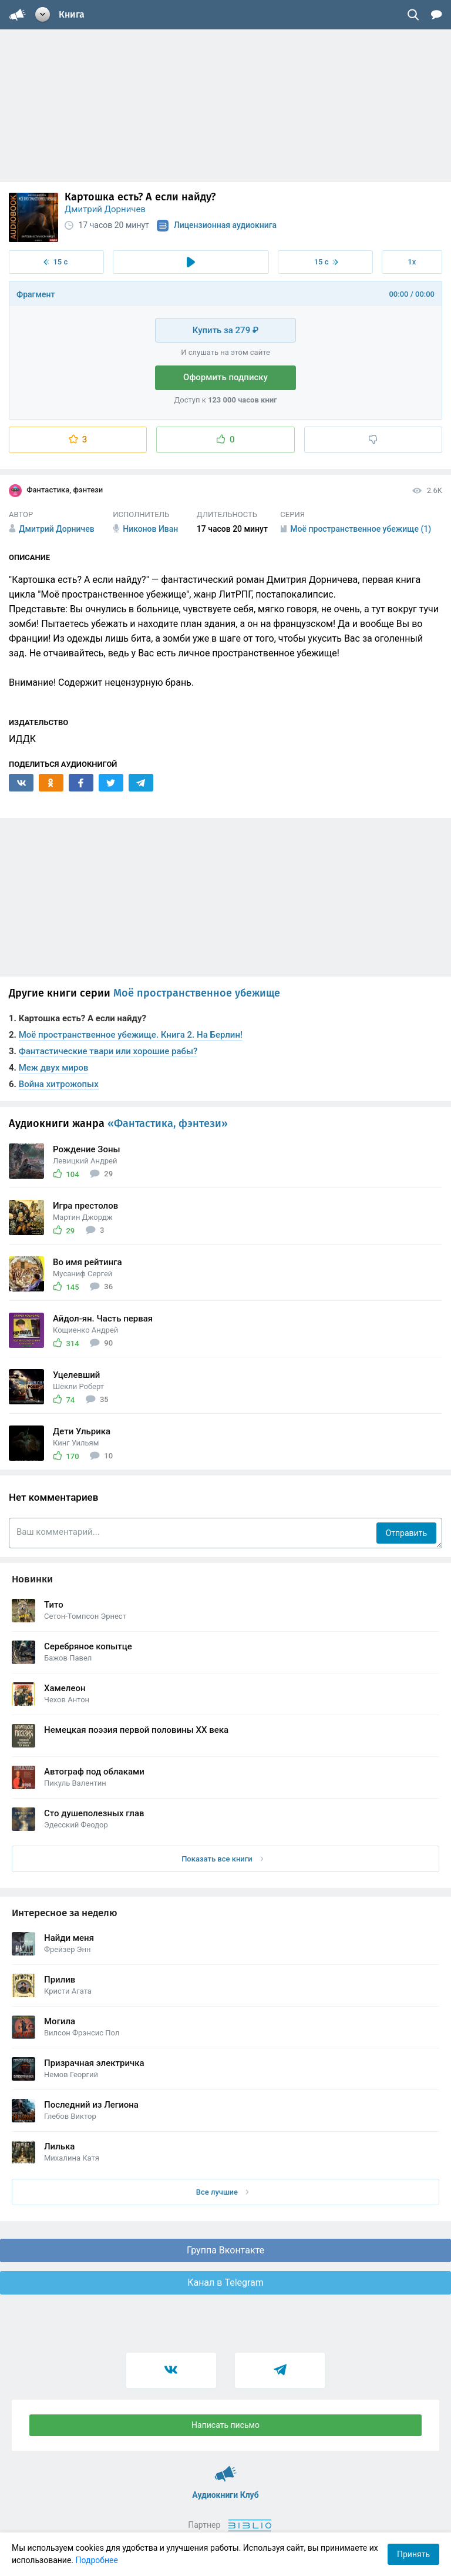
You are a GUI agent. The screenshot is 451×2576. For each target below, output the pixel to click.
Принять (413, 2554)
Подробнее (97, 2560)
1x (412, 261)
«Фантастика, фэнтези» (167, 1123)
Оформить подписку (225, 377)
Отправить (406, 1533)
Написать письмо (225, 2425)
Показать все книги (222, 1858)
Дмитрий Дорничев (105, 209)
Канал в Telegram (225, 2282)
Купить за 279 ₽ (225, 330)
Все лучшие (222, 2192)
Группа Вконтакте (225, 2250)
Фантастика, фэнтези (56, 490)
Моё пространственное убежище (196, 993)
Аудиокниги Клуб (225, 2468)
